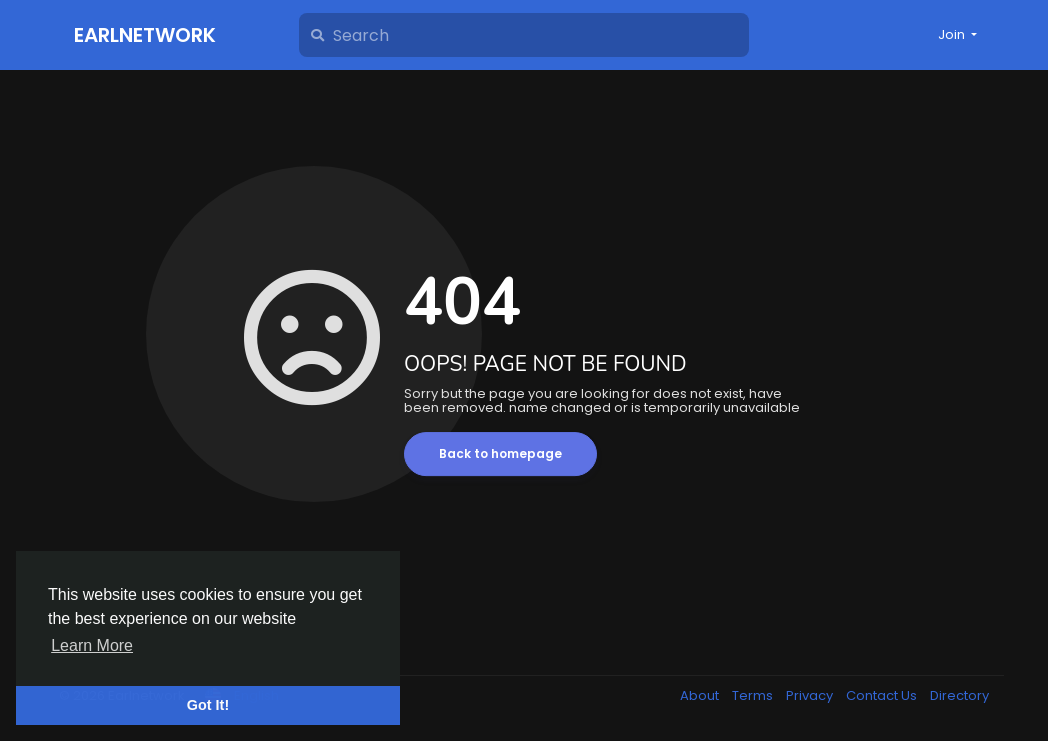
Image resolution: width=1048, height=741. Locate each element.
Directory (959, 695)
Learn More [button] (92, 645)
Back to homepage (500, 453)
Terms (754, 695)
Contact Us (883, 695)
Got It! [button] (208, 705)
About (701, 695)
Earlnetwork (145, 35)
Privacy (811, 695)
